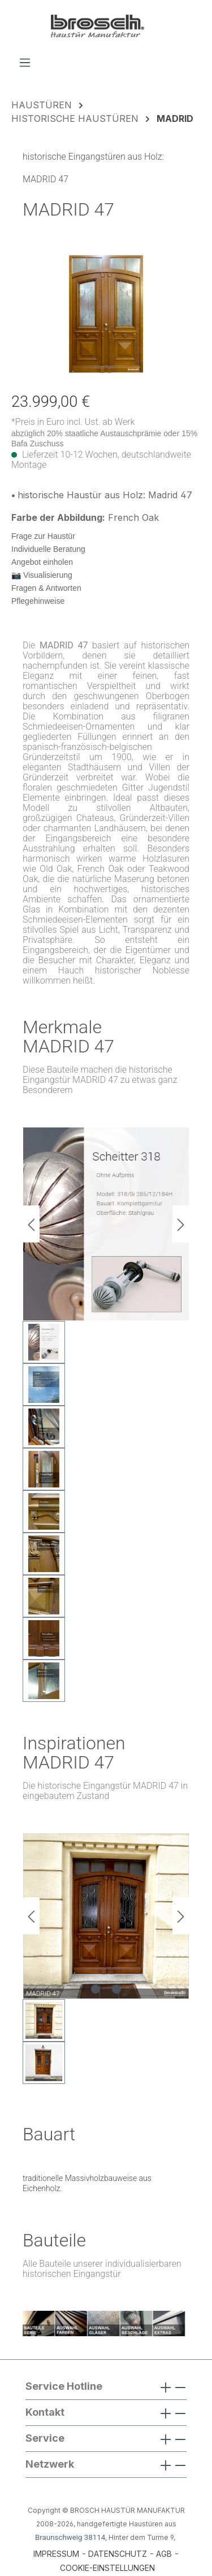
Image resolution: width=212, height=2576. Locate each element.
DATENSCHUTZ (117, 2554)
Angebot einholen (42, 562)
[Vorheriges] (31, 1224)
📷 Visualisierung (41, 575)
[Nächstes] (180, 1224)
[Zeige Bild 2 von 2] (116, 1989)
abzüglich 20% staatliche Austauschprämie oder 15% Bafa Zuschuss (104, 438)
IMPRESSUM (56, 2554)
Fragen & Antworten (46, 588)
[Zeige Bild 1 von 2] (95, 1989)
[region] (106, 314)
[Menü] (24, 62)
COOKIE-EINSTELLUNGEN (107, 2568)
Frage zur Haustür (43, 536)
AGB (164, 2554)
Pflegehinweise (37, 600)
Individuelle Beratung (48, 549)
